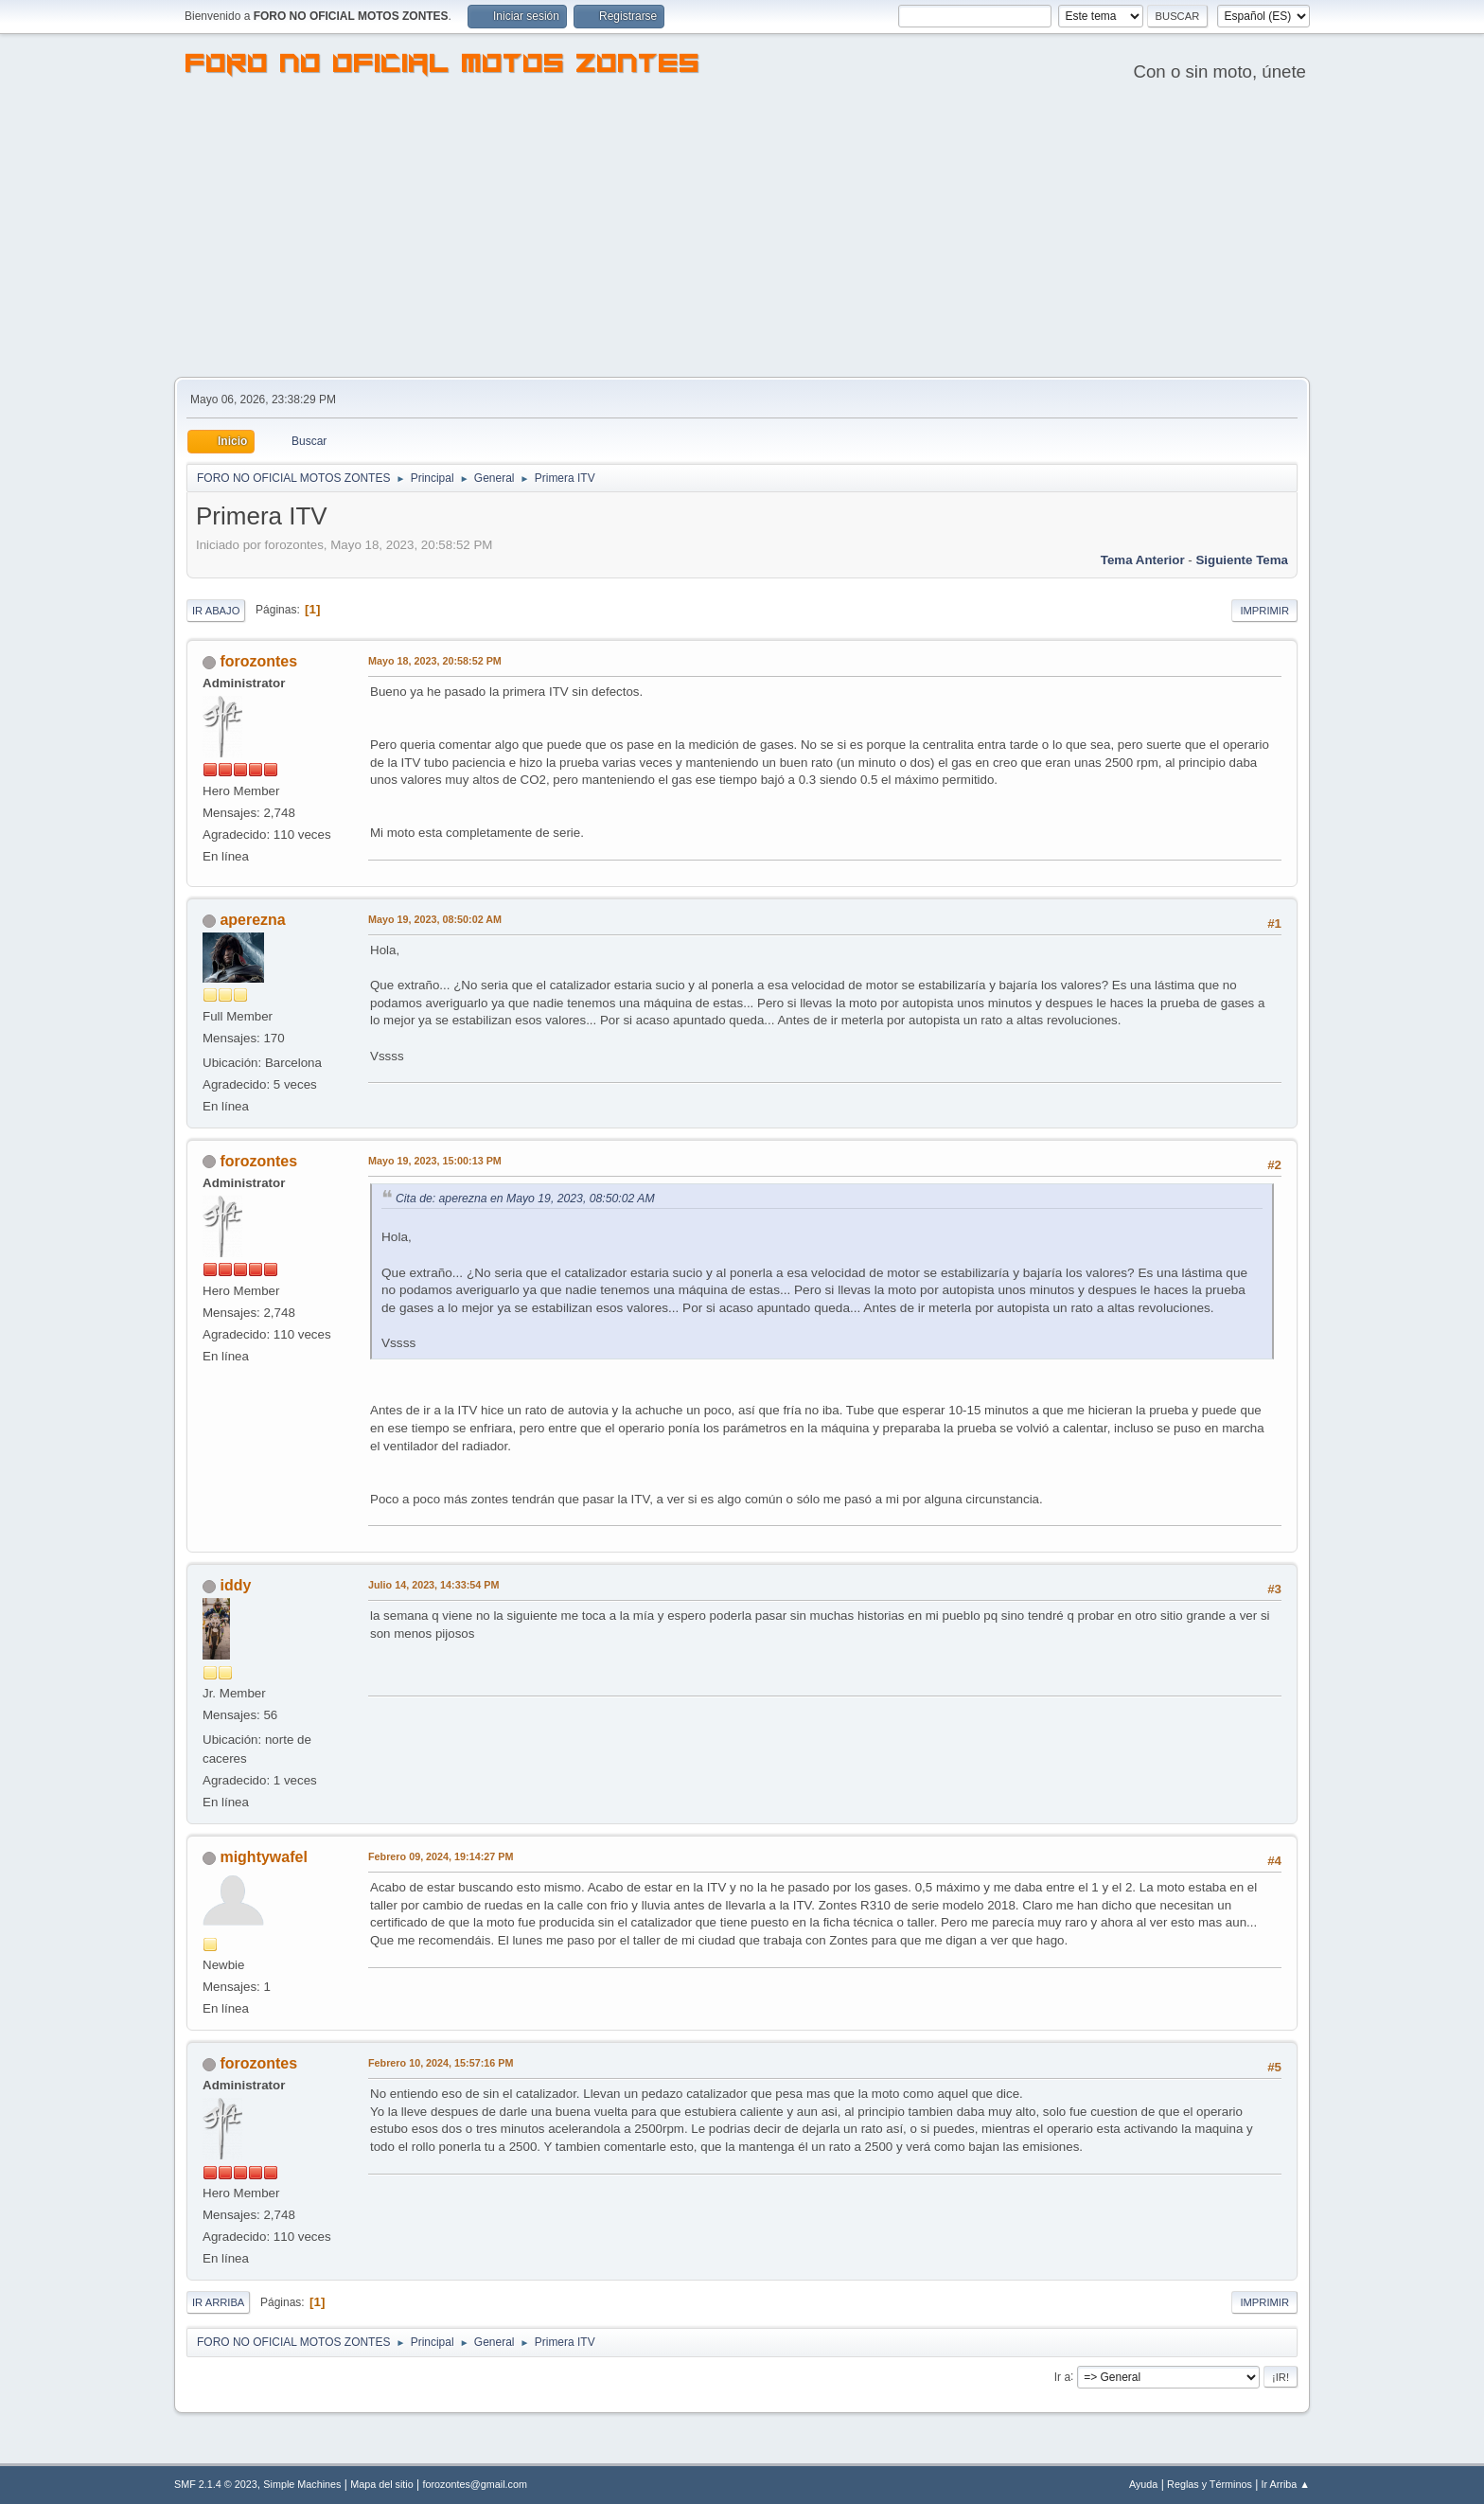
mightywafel (263, 1857)
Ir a (1062, 2376)
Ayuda (1143, 2484)
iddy (235, 1585)
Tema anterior (1143, 560)
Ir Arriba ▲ (1286, 2484)
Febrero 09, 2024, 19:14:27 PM (440, 1856)
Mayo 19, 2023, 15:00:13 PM (435, 1160)
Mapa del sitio (382, 2484)
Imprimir (1264, 610)
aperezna (252, 920)
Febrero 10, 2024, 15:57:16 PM (440, 2063)
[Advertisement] (742, 234)
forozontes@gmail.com (475, 2484)
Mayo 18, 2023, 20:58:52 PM (435, 660)
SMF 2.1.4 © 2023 (215, 2484)
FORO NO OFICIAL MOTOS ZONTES (443, 66)
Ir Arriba (218, 2302)
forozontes (258, 661)
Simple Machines (302, 2484)
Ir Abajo (215, 610)
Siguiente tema (1241, 560)
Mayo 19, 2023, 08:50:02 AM (435, 919)
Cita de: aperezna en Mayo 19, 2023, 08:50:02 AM (525, 1198)
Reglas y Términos (1209, 2484)
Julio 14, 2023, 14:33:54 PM (433, 1584)
